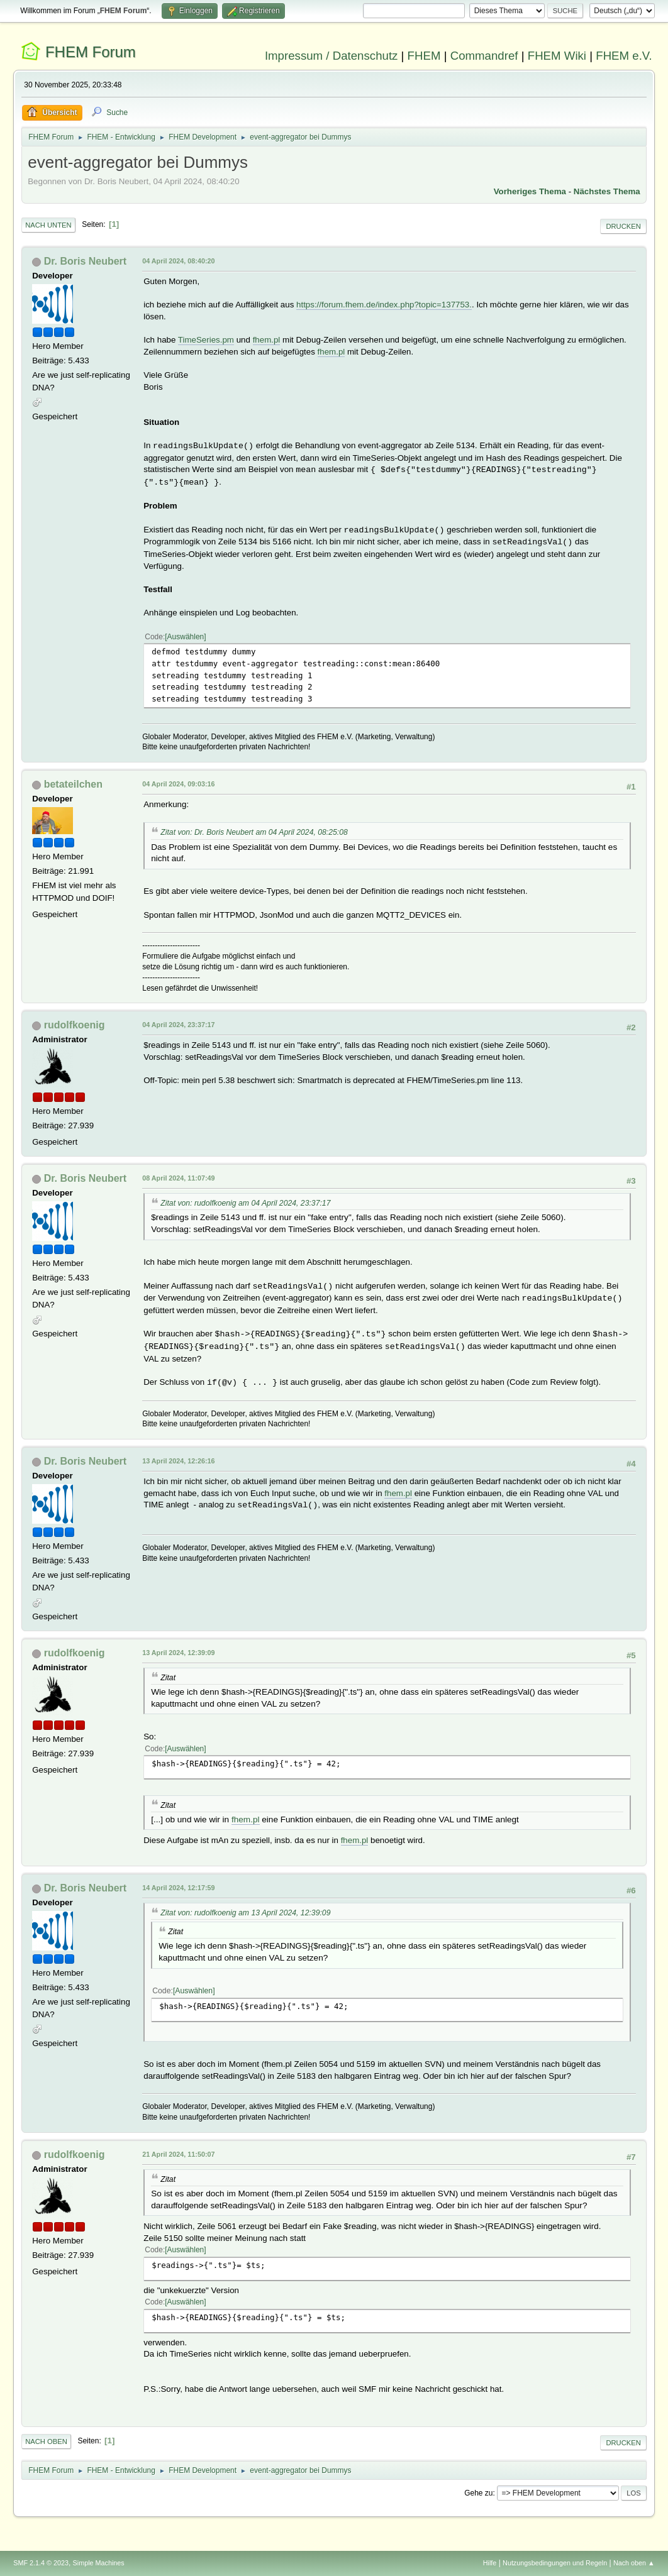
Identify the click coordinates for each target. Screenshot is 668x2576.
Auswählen (185, 636)
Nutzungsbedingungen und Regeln (555, 2563)
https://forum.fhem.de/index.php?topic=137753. (384, 304)
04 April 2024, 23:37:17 (178, 1024)
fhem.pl (267, 339)
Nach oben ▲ (634, 2563)
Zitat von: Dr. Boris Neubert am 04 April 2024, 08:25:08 (254, 832)
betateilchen (73, 784)
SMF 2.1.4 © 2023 (41, 2563)
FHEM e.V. (624, 55)
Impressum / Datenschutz (331, 55)
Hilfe (490, 2563)
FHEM (424, 55)
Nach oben (46, 2441)
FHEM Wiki (557, 55)
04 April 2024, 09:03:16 (178, 784)
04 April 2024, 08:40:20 (178, 261)
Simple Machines (99, 2563)
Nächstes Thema (607, 191)
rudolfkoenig (74, 1025)
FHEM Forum (90, 51)
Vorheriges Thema (530, 191)
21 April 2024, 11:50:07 (178, 2154)
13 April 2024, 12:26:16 (178, 1461)
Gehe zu (478, 2493)
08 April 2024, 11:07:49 (178, 1178)
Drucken (623, 226)
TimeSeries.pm (206, 339)
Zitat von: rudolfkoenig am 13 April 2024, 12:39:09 (245, 1912)
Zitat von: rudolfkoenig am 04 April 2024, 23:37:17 (245, 1203)
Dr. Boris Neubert (85, 261)
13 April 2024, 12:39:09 (178, 1652)
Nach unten (48, 225)
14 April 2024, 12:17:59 (178, 1887)
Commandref (484, 55)
